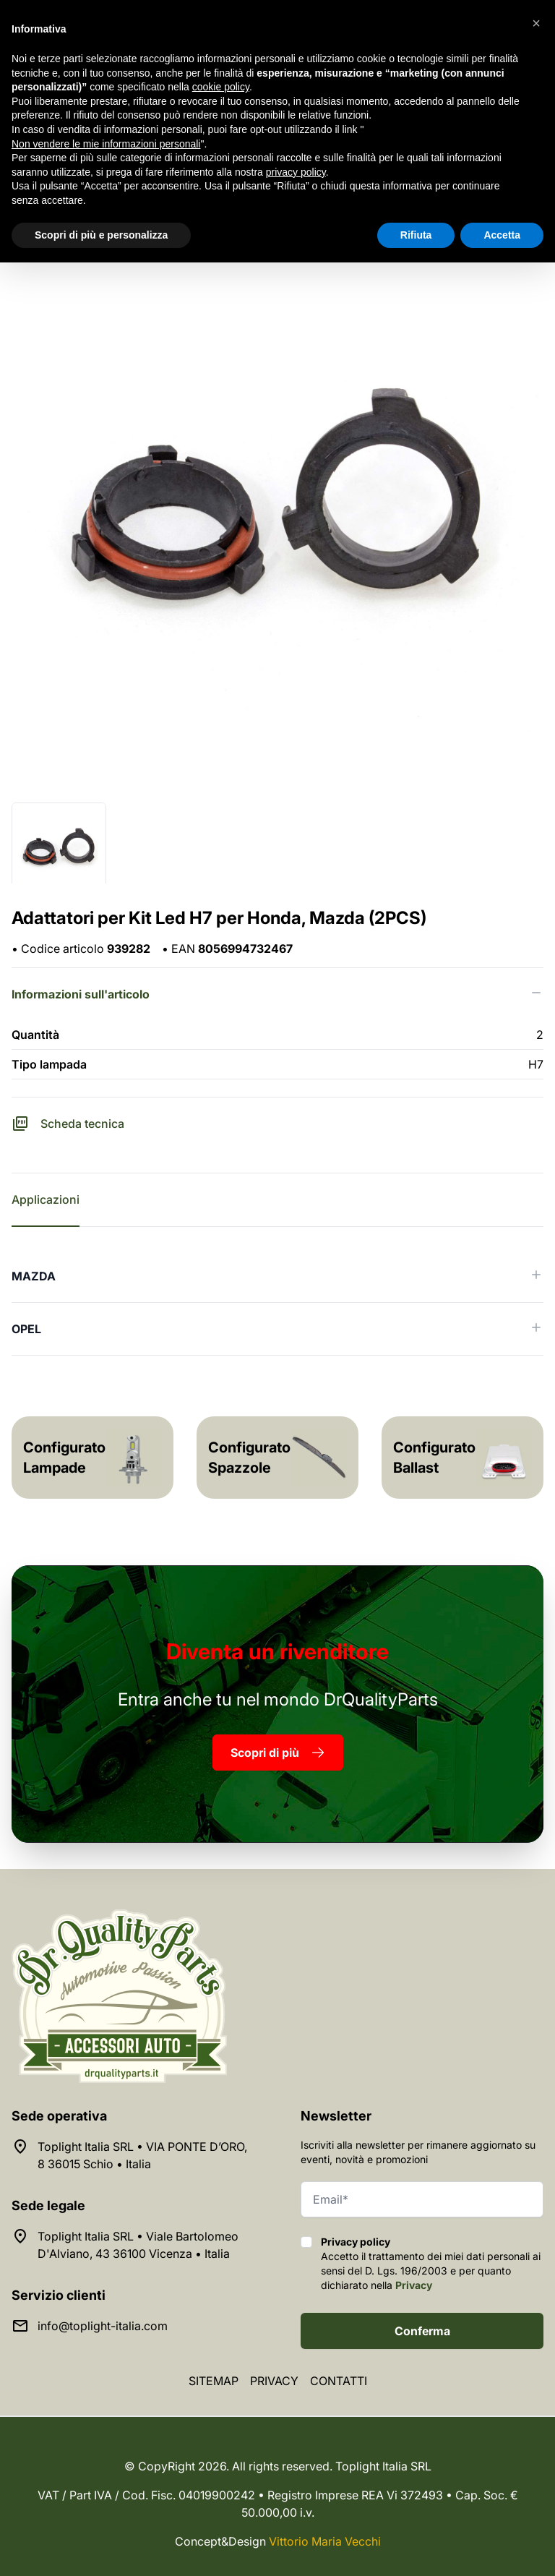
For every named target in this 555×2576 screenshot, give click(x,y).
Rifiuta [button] (416, 235)
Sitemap (213, 2381)
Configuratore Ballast (441, 1457)
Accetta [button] (501, 235)
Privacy (413, 2285)
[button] (536, 23)
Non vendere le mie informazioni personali (106, 144)
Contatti (338, 2381)
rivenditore (277, 1651)
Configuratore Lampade (71, 1457)
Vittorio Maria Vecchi (325, 2541)
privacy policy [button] (296, 172)
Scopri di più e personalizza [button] (101, 235)
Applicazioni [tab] (45, 1199)
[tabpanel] (277, 1303)
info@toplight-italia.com (103, 2326)
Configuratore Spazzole (256, 1457)
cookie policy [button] (220, 87)
